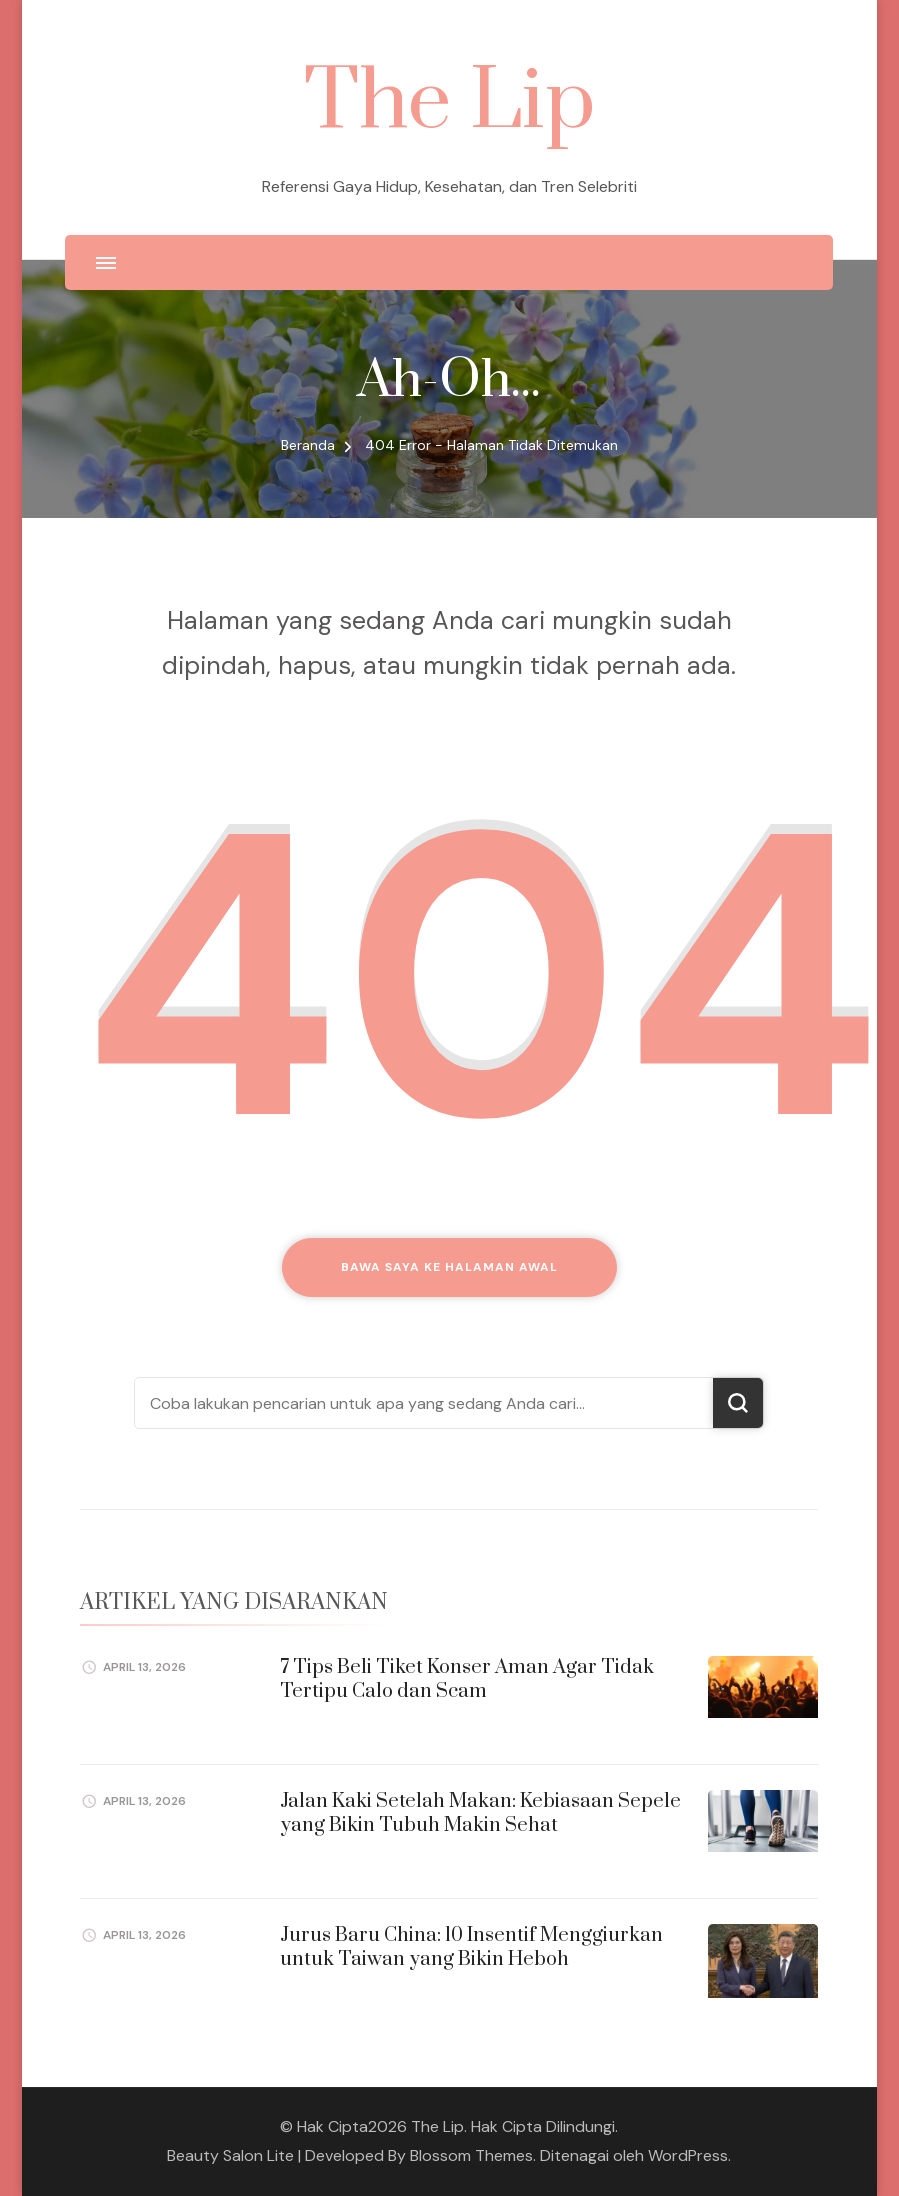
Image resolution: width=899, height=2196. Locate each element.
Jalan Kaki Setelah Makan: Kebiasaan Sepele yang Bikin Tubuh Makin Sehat (480, 1813)
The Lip (449, 102)
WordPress (688, 2155)
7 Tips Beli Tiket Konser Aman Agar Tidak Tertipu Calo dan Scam (467, 1679)
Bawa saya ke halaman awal (449, 1267)
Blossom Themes (471, 2155)
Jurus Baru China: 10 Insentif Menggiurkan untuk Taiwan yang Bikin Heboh (471, 1947)
